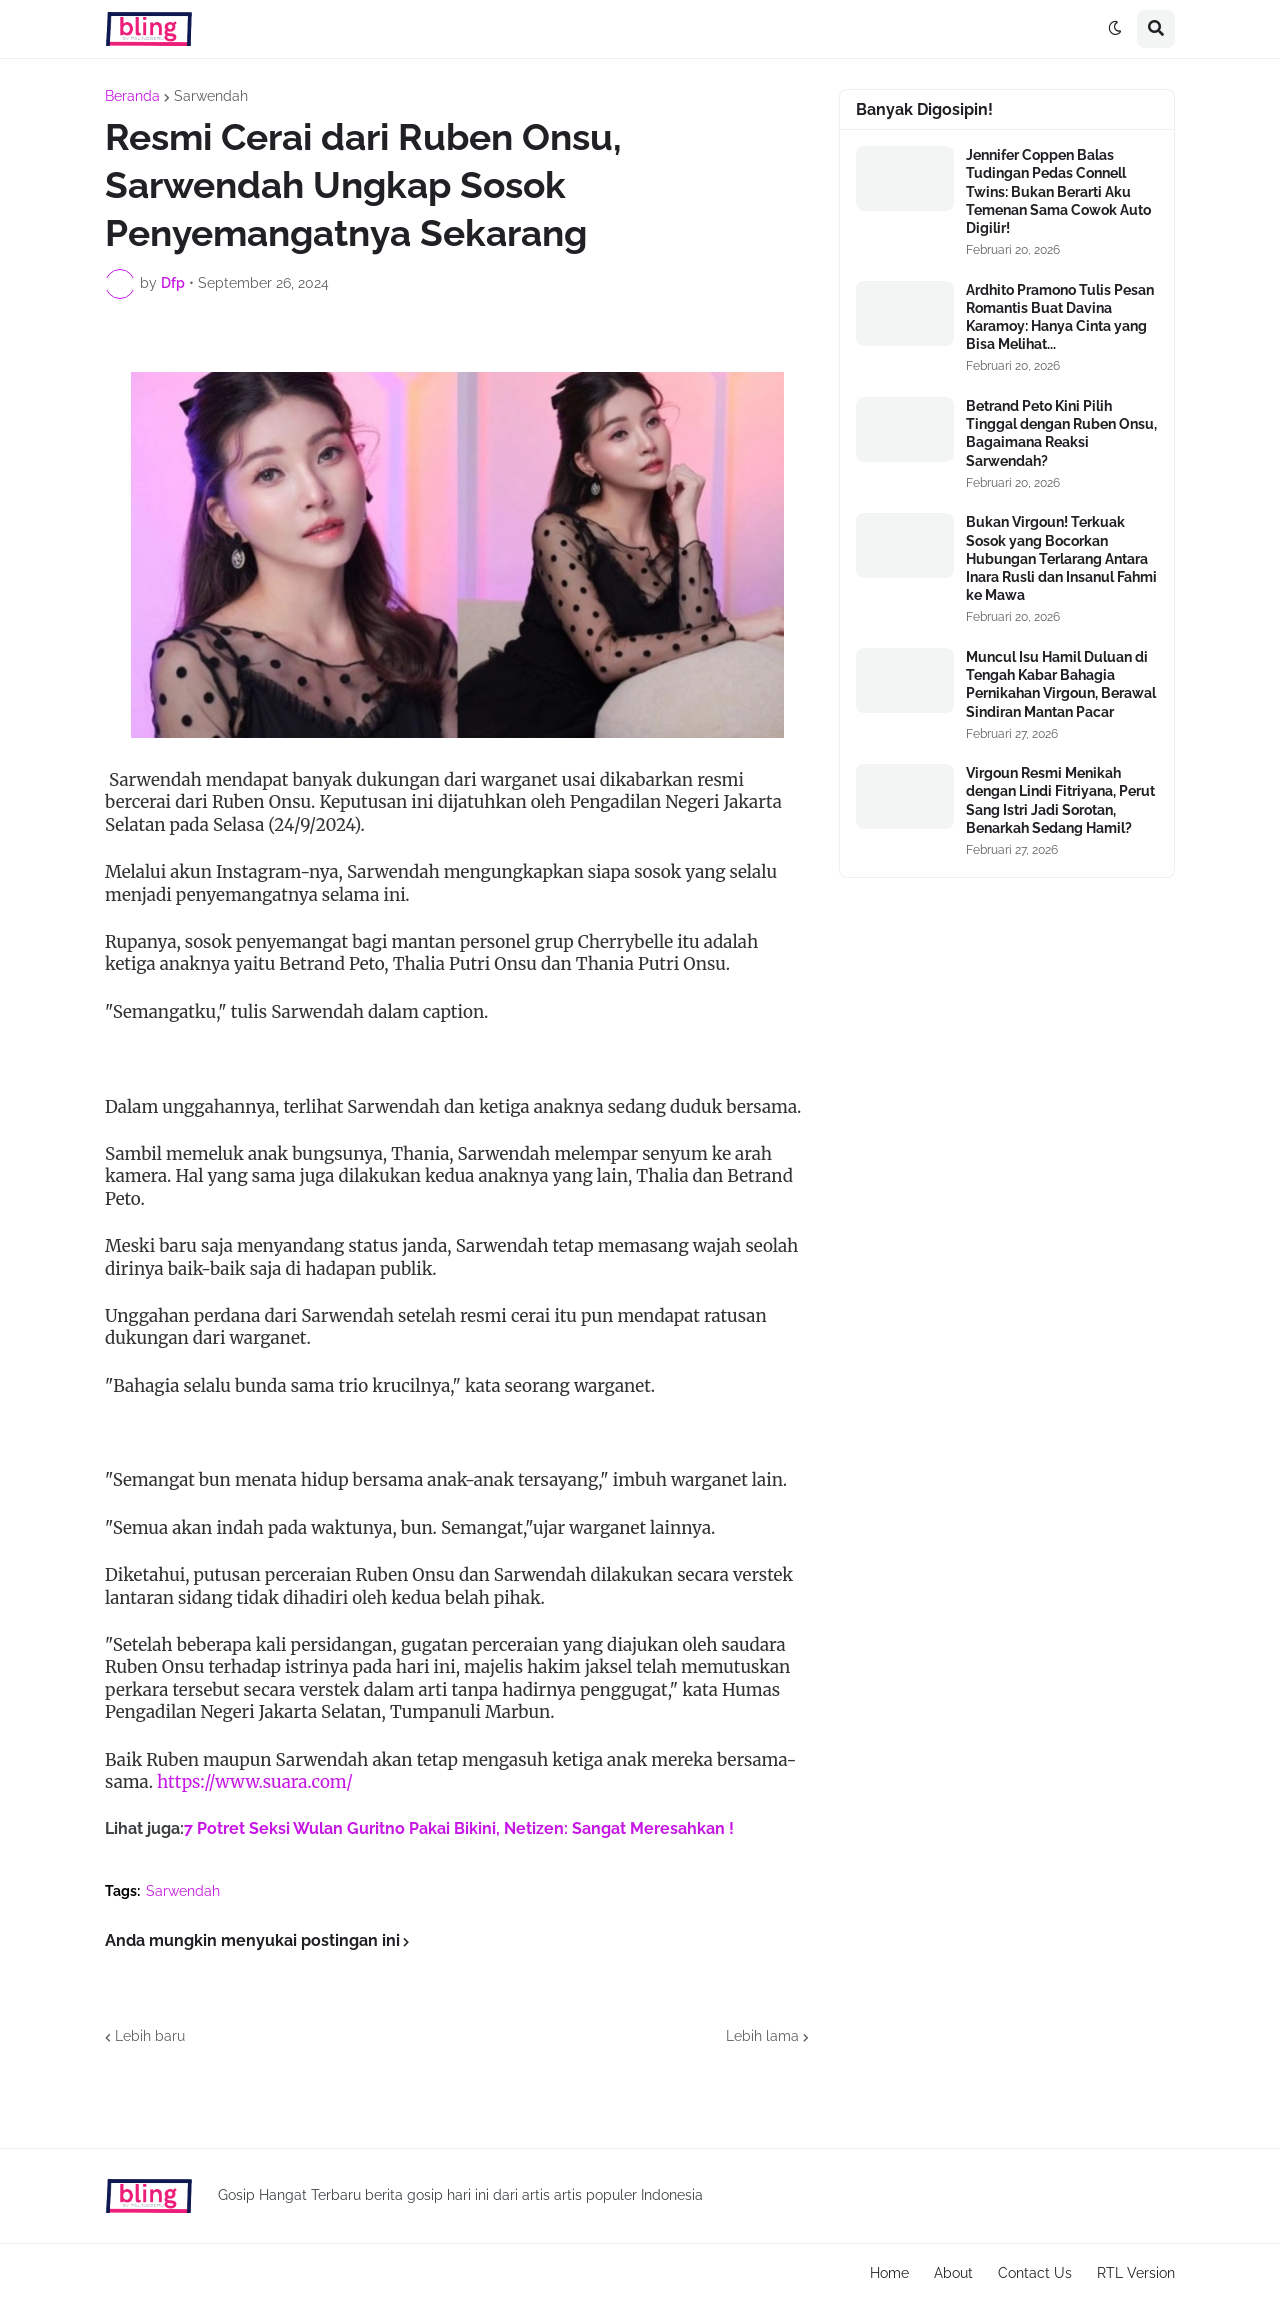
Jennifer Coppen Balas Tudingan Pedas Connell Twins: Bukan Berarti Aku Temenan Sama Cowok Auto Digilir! (1058, 191)
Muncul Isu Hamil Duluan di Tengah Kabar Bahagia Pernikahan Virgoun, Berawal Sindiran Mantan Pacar (1061, 684)
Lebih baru (150, 2036)
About (953, 2273)
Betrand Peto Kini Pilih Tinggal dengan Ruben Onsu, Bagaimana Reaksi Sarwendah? (1061, 433)
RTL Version (1136, 2273)
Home (889, 2273)
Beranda (132, 96)
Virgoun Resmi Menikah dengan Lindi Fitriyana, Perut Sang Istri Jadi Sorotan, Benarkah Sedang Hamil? (1060, 800)
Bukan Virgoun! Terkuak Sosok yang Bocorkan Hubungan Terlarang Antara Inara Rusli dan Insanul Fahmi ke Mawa (1061, 558)
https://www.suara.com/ (255, 1782)
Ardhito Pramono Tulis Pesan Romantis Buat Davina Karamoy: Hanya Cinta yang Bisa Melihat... (1060, 317)
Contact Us (1035, 2273)
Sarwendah (211, 96)
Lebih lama (762, 2036)
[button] (1115, 29)
